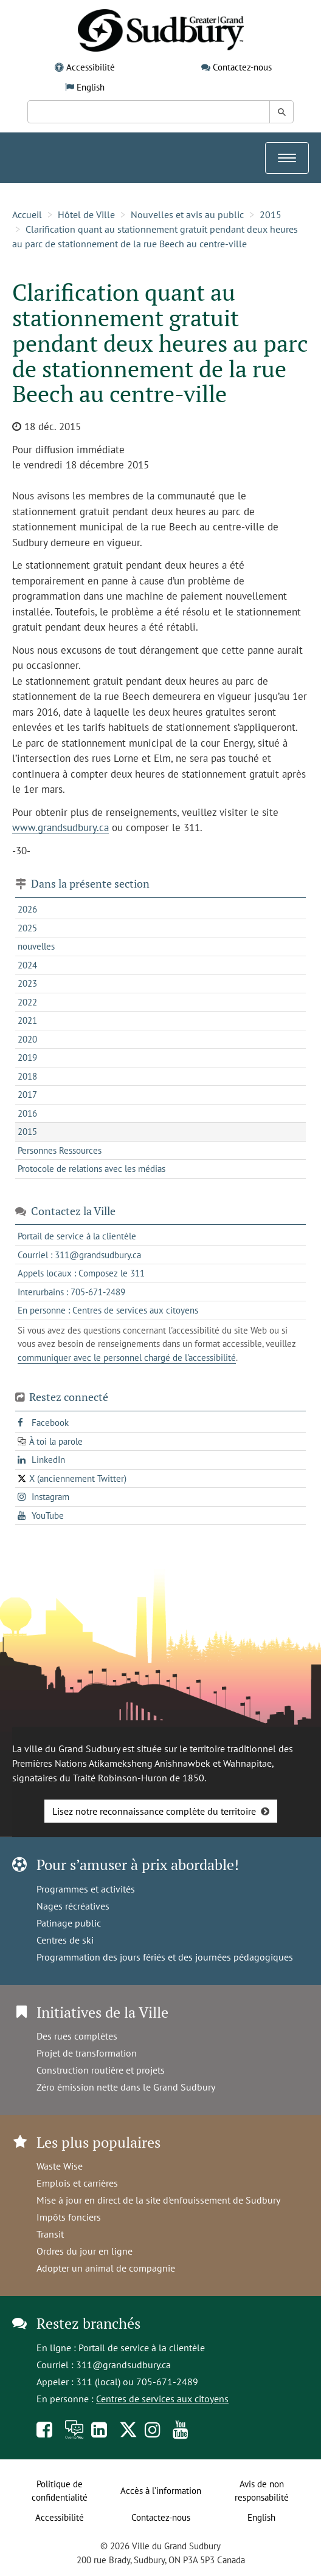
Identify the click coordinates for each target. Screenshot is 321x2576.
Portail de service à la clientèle (141, 2347)
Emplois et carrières (77, 2183)
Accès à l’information (160, 2490)
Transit (50, 2234)
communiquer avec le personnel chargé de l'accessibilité (127, 1357)
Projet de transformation (86, 2053)
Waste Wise (59, 2166)
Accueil (27, 214)
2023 (27, 983)
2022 (27, 1002)
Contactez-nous (242, 67)
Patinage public (68, 1923)
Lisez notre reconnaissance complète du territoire (154, 1811)
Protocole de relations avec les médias (91, 1168)
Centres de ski (65, 1940)
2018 (27, 1076)
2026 (27, 909)
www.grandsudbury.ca (60, 827)
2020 (27, 1039)
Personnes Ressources (60, 1150)
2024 (27, 965)
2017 (27, 1094)
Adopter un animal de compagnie (105, 2268)
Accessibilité (90, 67)
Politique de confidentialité (60, 2491)
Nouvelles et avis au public (187, 214)
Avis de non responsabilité (262, 2491)
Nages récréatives (72, 1906)
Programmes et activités (85, 1889)
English (91, 87)
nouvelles (36, 946)
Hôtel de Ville (86, 214)
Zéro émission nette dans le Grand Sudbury (125, 2087)
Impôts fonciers (68, 2217)
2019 (27, 1057)
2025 (27, 928)
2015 (270, 214)
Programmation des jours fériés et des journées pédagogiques (164, 1957)
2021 (27, 1020)
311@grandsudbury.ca (123, 2364)
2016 (27, 1113)
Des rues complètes (76, 2036)
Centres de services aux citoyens (162, 2399)
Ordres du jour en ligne (84, 2251)
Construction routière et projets (100, 2070)
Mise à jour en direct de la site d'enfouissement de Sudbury (158, 2200)
